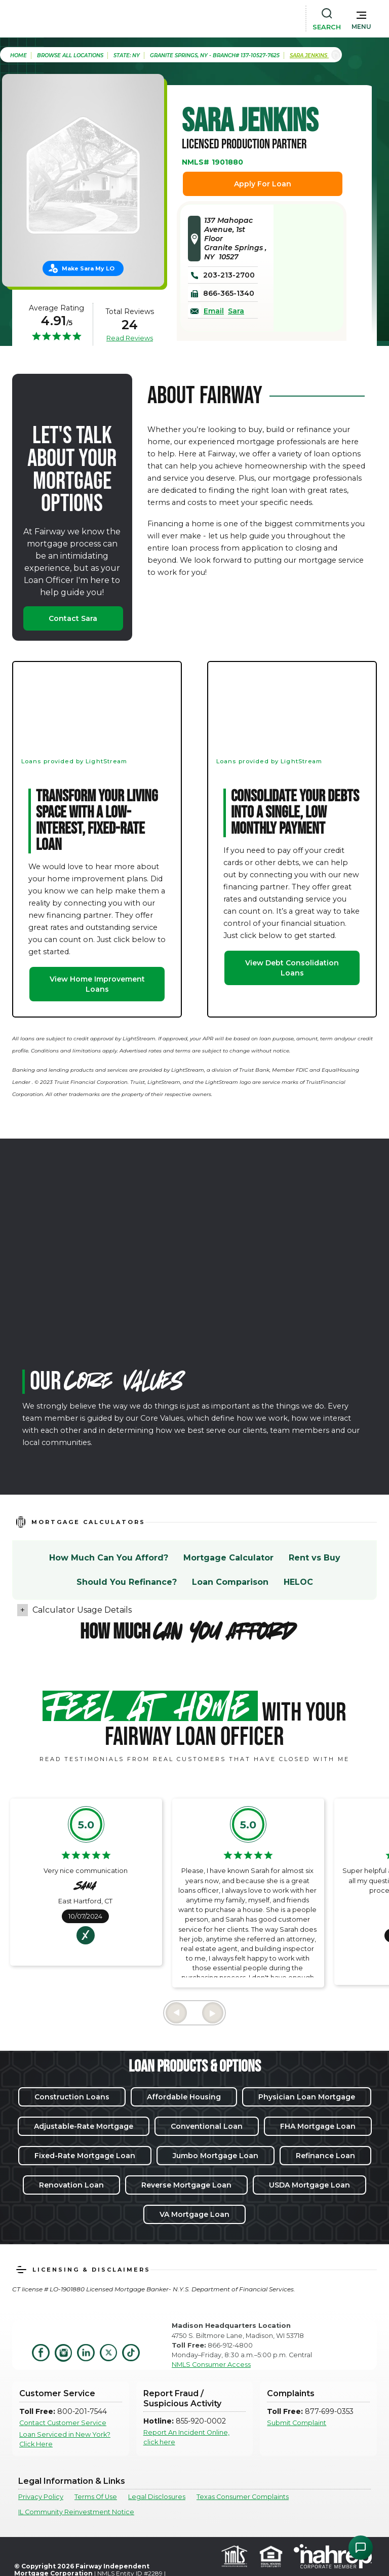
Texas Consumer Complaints (243, 2497)
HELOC (298, 1582)
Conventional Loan (207, 2126)
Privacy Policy (40, 2497)
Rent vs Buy (314, 1558)
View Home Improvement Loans (97, 984)
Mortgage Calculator (228, 1558)
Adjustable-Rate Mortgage (83, 2126)
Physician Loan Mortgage (306, 2096)
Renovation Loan (71, 2185)
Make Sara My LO (88, 268)
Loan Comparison (230, 1582)
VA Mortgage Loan (194, 2214)
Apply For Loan (262, 183)
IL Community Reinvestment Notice (76, 2512)
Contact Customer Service (62, 2423)
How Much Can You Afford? (108, 1558)
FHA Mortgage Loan (318, 2126)
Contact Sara (73, 618)
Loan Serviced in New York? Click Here (64, 2439)
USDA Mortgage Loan (309, 2185)
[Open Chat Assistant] (360, 2547)
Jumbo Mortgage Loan (215, 2155)
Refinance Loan (325, 2155)
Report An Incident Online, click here (186, 2437)
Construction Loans (71, 2096)
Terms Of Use (95, 2497)
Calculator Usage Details (82, 1610)
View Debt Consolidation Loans (292, 968)
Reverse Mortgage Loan (186, 2185)
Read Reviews (129, 338)
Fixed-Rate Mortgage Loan (84, 2155)
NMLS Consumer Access (211, 2364)
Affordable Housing (184, 2096)
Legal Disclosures (156, 2497)
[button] (361, 18)
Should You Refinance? (126, 1582)
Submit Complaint (296, 2423)
